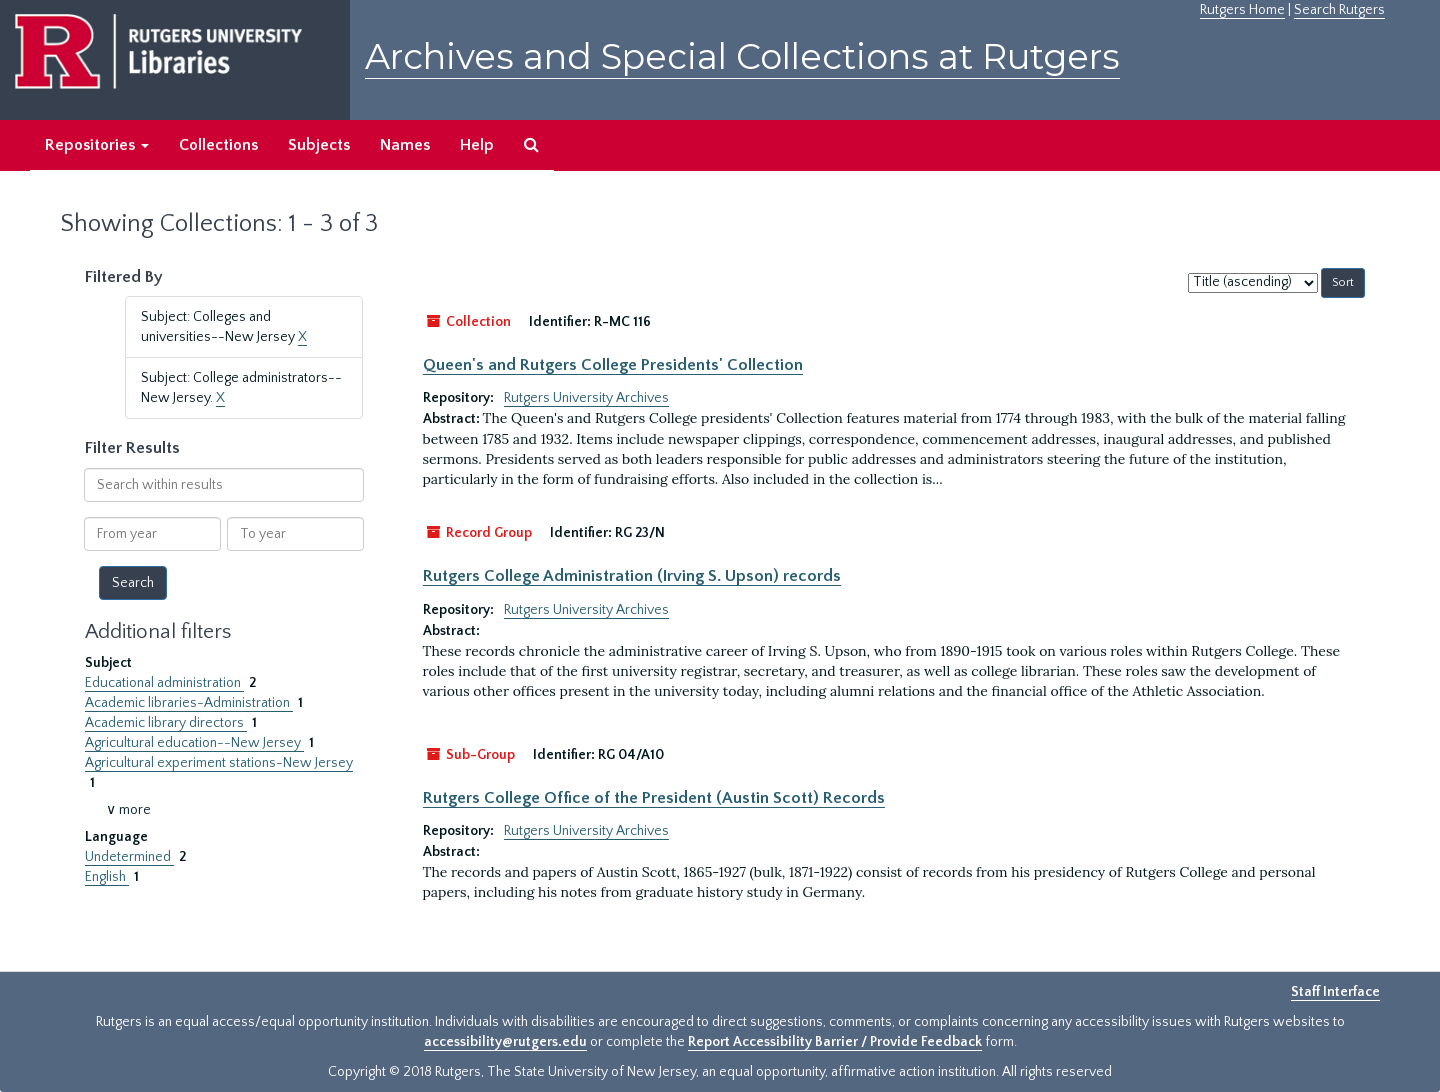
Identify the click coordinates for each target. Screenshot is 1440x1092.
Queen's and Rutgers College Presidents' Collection (613, 365)
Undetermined (129, 857)
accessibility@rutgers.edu (505, 1042)
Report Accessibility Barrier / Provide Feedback (835, 1042)
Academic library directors (166, 723)
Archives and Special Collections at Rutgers (742, 56)
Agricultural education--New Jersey (194, 743)
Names (405, 145)
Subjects (319, 145)
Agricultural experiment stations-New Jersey (219, 763)
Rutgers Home (1242, 10)
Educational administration (164, 683)
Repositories (97, 145)
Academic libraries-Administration (189, 703)
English (107, 877)
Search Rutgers (1339, 10)
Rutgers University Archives (586, 398)
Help (477, 145)
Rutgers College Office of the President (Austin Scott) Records (654, 798)
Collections (218, 145)
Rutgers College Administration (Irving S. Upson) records (632, 576)
